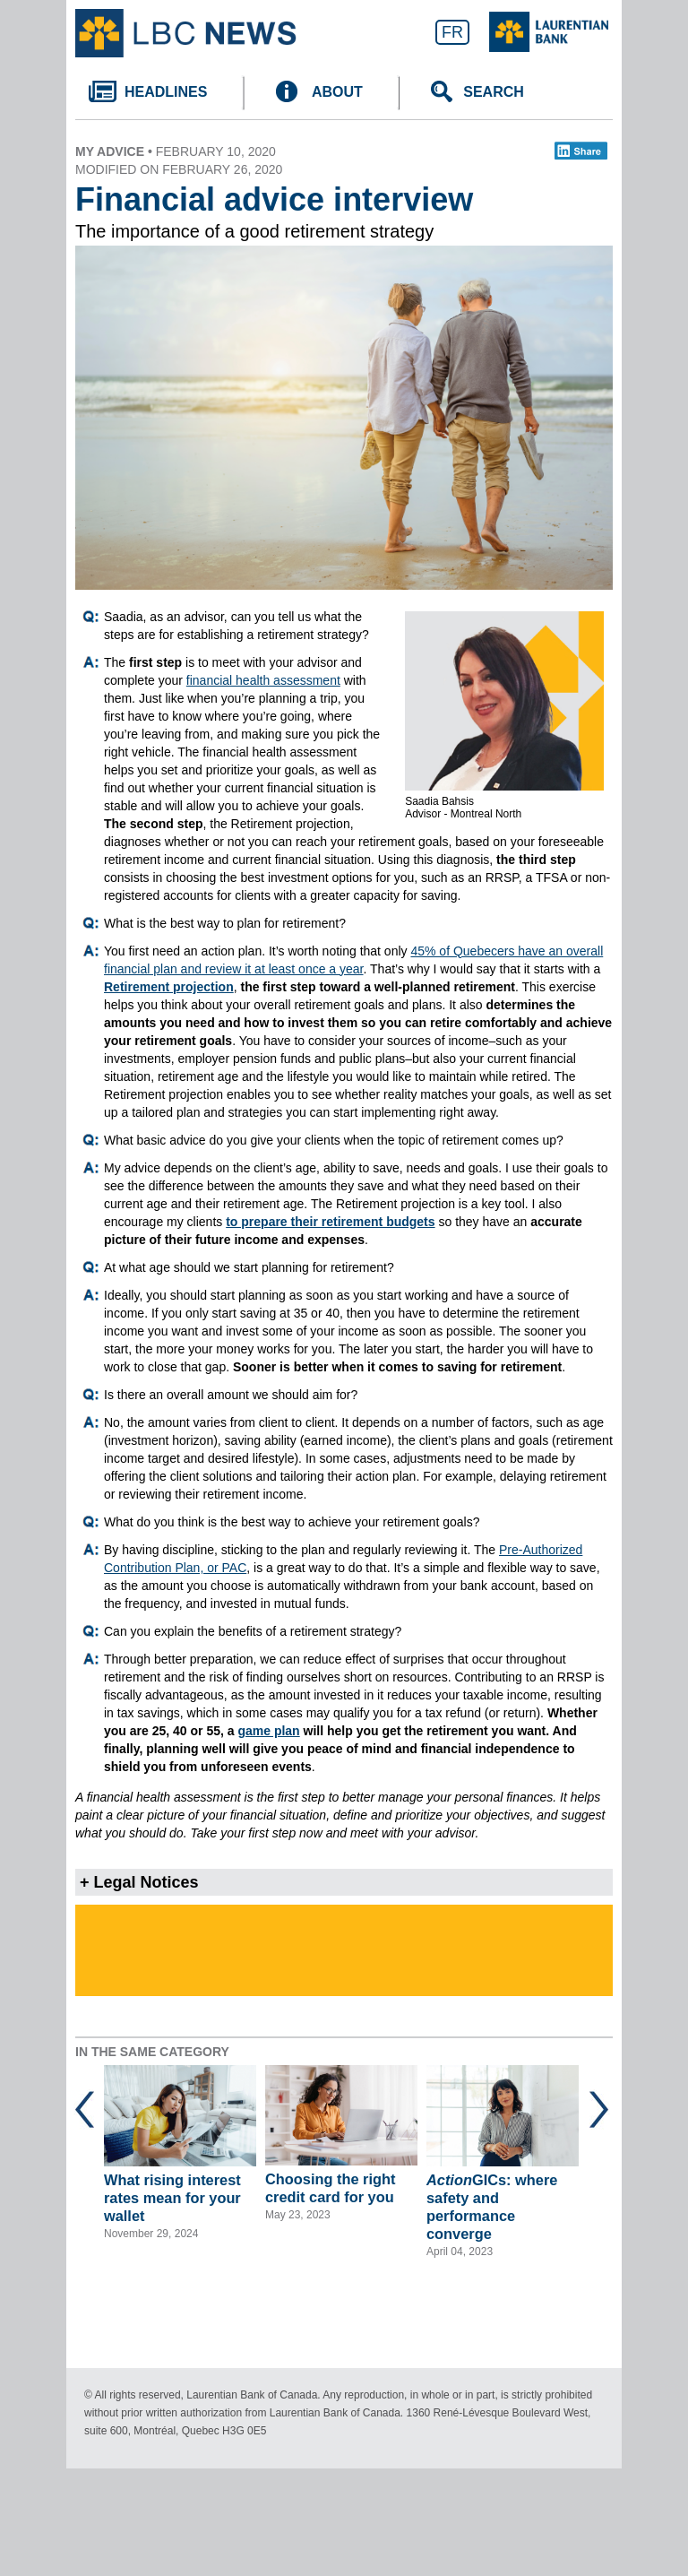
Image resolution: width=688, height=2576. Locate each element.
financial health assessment (263, 680)
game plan (268, 1731)
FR (452, 32)
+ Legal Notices (139, 1882)
